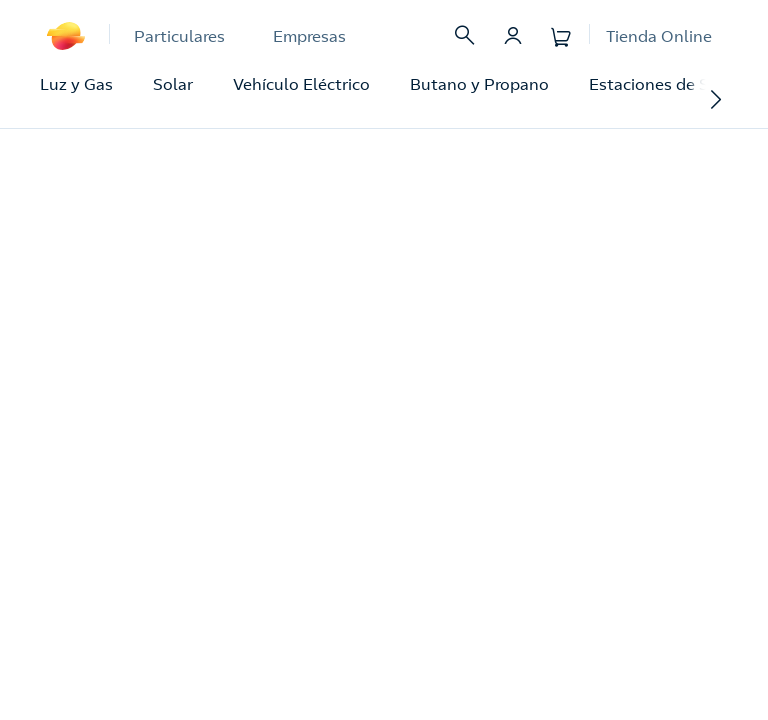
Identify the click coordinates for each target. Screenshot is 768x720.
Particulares (179, 36)
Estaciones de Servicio (674, 84)
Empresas (309, 36)
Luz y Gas (76, 84)
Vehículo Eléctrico (301, 84)
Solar (173, 84)
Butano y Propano (479, 84)
